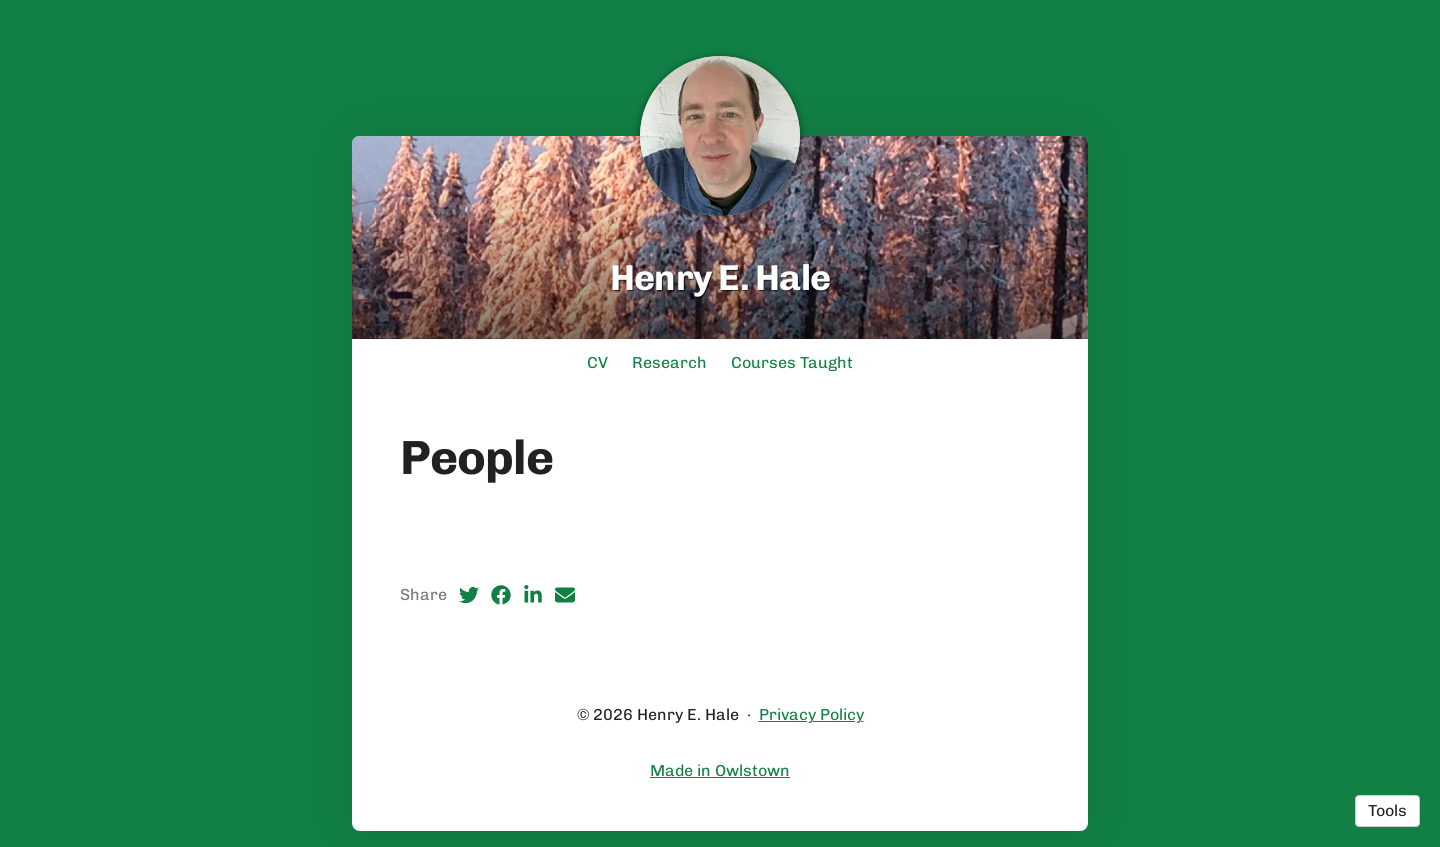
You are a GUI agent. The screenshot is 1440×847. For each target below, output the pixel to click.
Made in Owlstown (720, 770)
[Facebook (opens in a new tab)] (501, 595)
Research (669, 362)
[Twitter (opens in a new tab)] (469, 595)
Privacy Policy (811, 714)
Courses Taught (792, 362)
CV (597, 362)
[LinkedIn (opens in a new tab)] (533, 595)
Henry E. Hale (720, 277)
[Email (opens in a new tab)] (565, 595)
